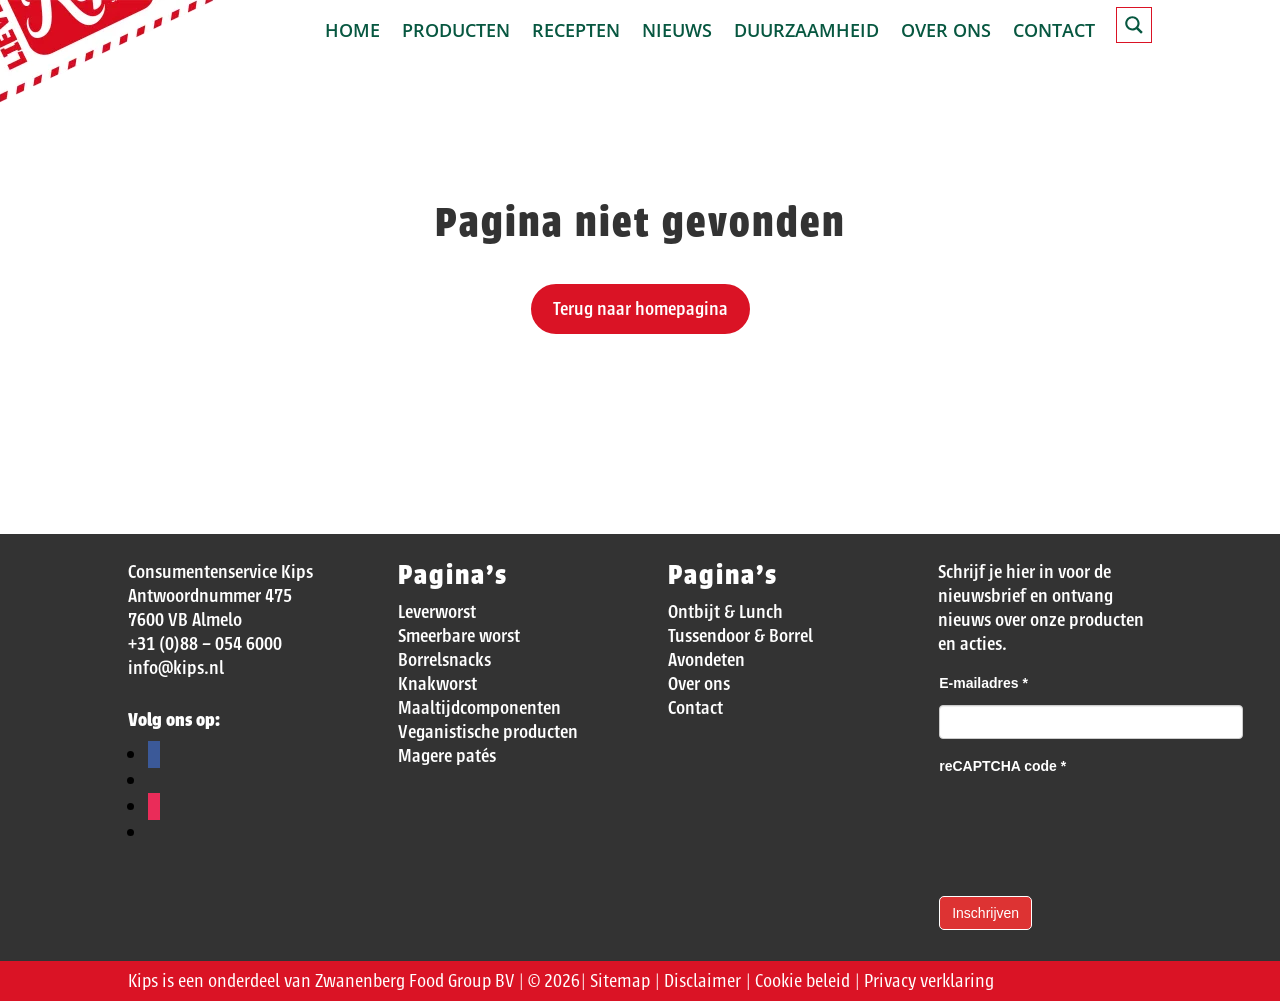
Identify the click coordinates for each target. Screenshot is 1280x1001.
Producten (456, 32)
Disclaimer (702, 981)
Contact (1054, 32)
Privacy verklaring (929, 981)
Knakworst (437, 684)
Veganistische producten (488, 732)
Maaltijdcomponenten (479, 708)
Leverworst (437, 612)
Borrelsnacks (444, 660)
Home (352, 32)
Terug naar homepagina (640, 309)
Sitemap (620, 981)
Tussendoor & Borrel (740, 636)
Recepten (576, 32)
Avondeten (706, 660)
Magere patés (447, 756)
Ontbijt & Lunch (725, 612)
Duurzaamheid (806, 32)
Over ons (946, 32)
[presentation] (1091, 827)
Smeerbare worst (459, 636)
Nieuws (677, 32)
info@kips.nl (176, 668)
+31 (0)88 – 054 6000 (205, 644)
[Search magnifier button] (1134, 25)
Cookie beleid (802, 981)
